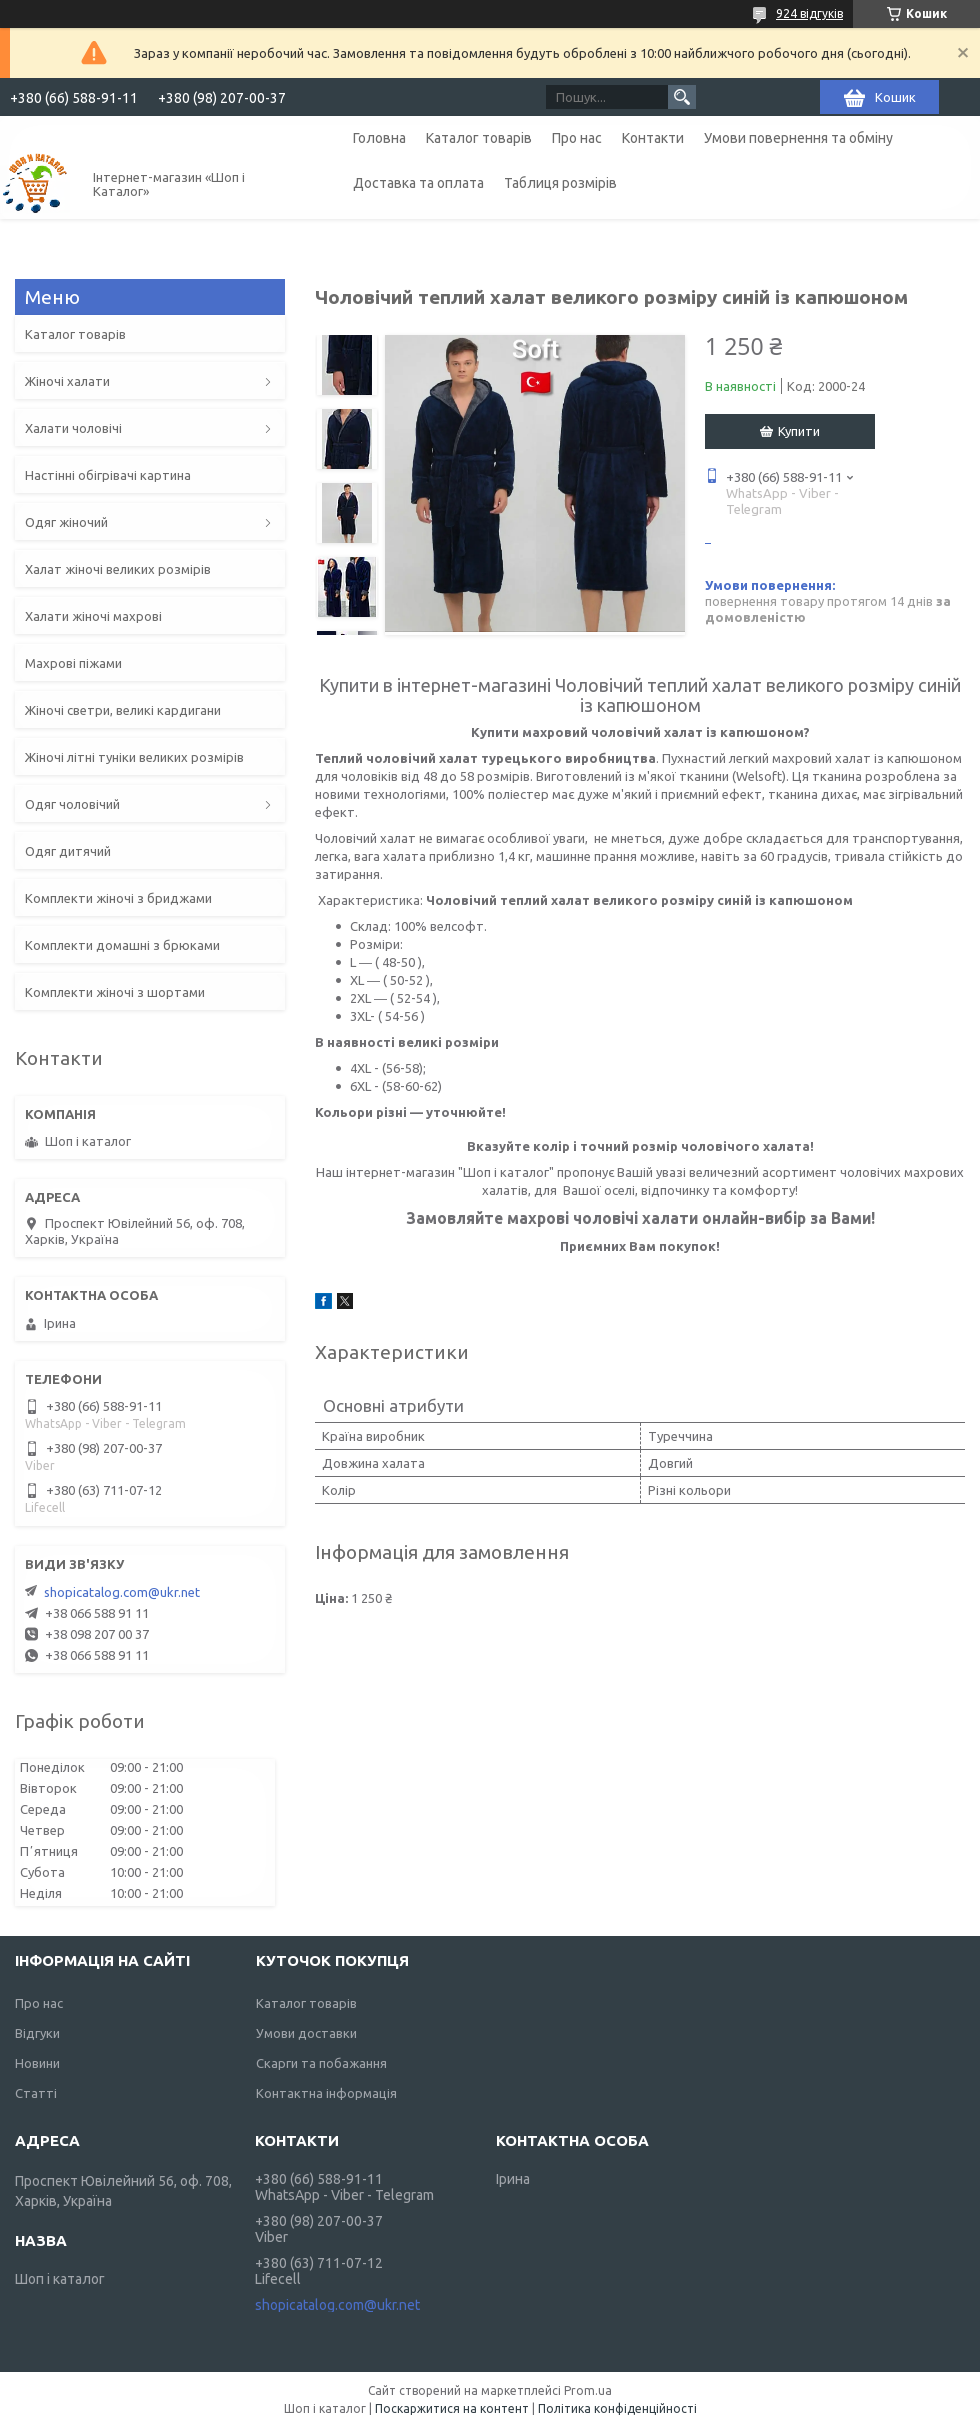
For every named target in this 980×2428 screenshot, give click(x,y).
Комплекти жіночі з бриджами (118, 898)
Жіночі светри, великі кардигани (123, 710)
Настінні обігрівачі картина (108, 475)
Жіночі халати (67, 381)
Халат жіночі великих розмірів (118, 569)
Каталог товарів (479, 138)
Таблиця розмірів (560, 183)
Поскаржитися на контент (452, 2408)
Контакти (653, 138)
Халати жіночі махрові (93, 616)
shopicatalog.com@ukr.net (122, 1592)
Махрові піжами (73, 663)
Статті (36, 2093)
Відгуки (37, 2033)
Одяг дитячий (68, 851)
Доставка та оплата (418, 183)
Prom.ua (588, 2390)
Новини (37, 2063)
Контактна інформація (326, 2093)
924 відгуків (809, 13)
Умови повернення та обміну (798, 138)
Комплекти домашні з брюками (122, 945)
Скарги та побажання (321, 2063)
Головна (379, 138)
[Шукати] (682, 97)
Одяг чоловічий (72, 804)
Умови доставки (306, 2033)
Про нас (577, 138)
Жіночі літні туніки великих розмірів (134, 757)
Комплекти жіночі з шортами (115, 992)
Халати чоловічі (73, 428)
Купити (799, 431)
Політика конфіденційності (617, 2408)
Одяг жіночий (66, 522)
